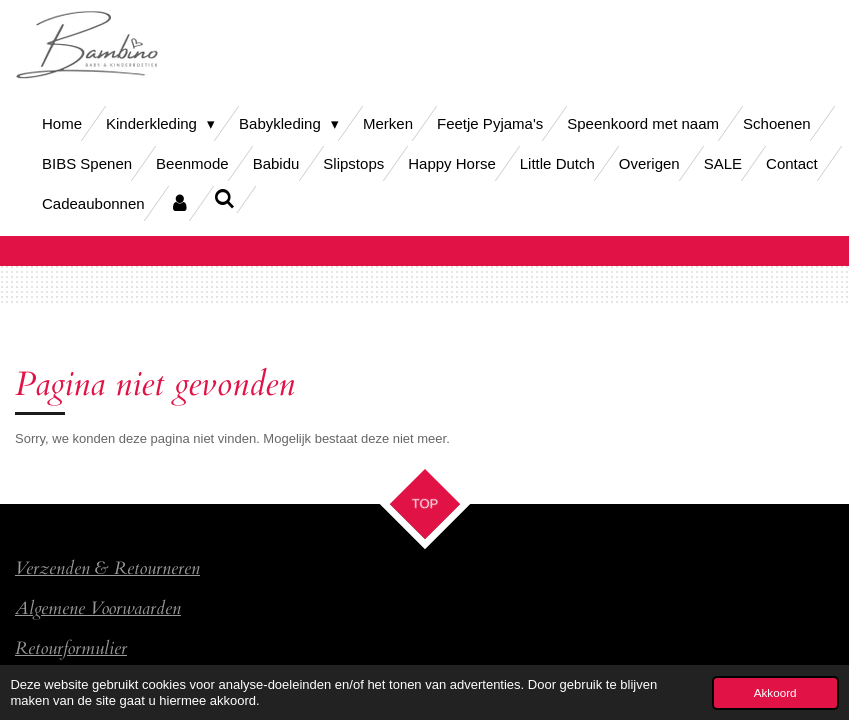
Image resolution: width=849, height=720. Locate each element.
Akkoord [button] (775, 692)
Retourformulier (71, 648)
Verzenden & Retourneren (107, 568)
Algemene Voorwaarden (98, 608)
